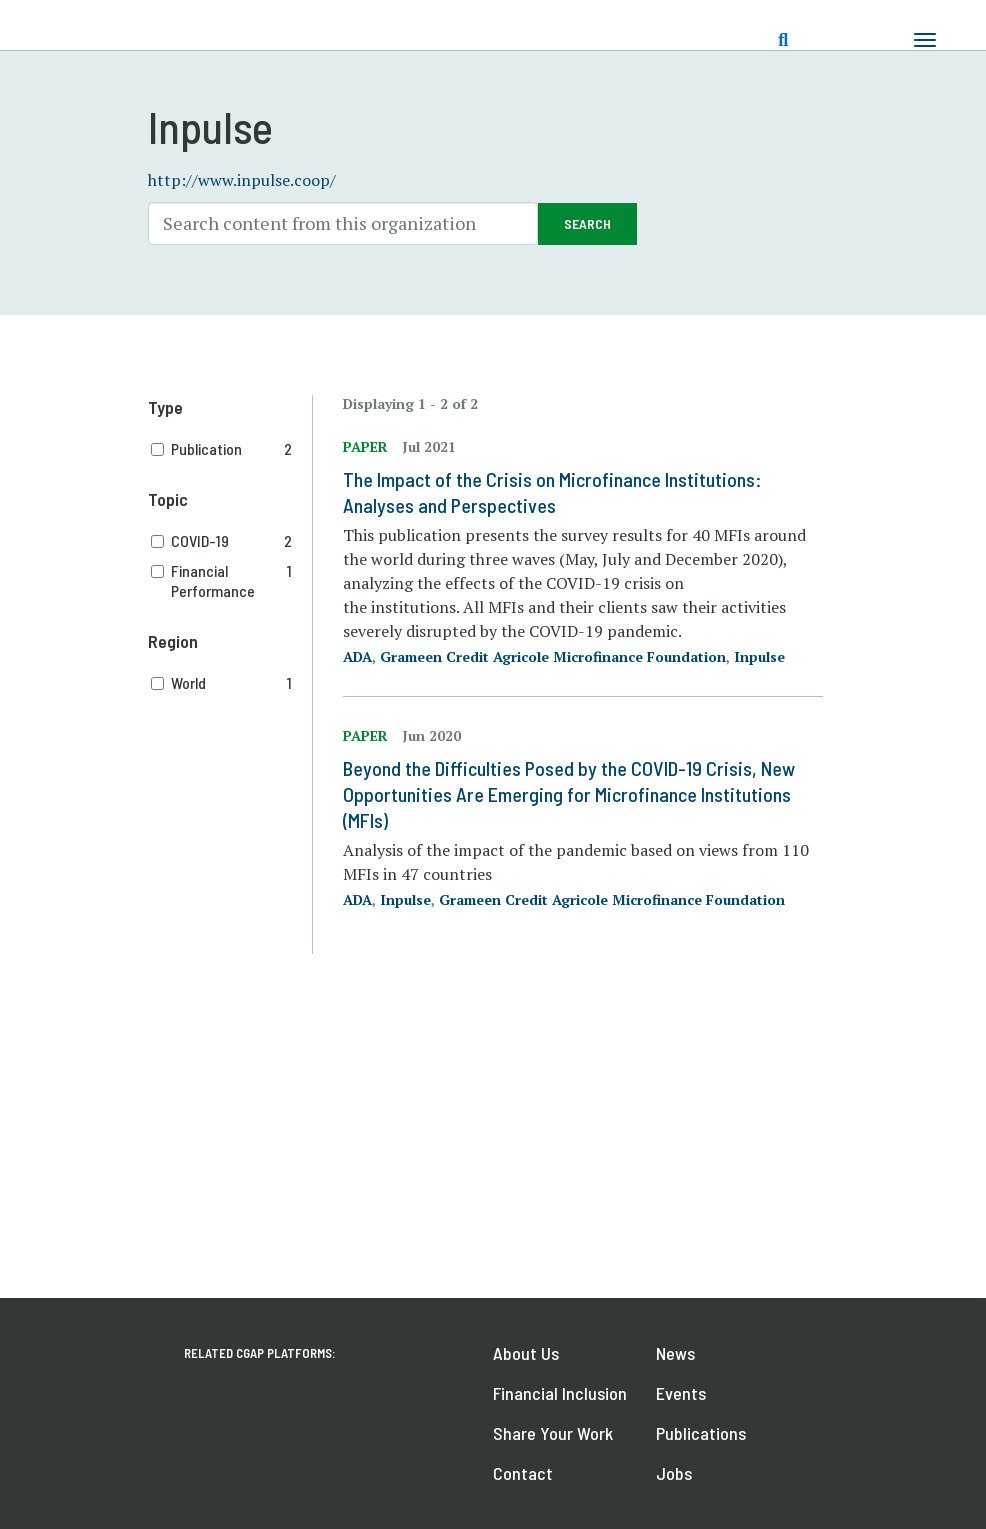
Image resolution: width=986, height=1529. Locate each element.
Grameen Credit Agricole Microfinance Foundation (553, 656)
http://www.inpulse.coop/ (242, 180)
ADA (357, 656)
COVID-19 (232, 541)
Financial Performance (232, 581)
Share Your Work (553, 1433)
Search (587, 223)
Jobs (674, 1473)
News (675, 1353)
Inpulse (759, 656)
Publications (701, 1433)
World (232, 683)
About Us (526, 1353)
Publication (232, 449)
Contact (523, 1473)
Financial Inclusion (560, 1393)
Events (681, 1393)
